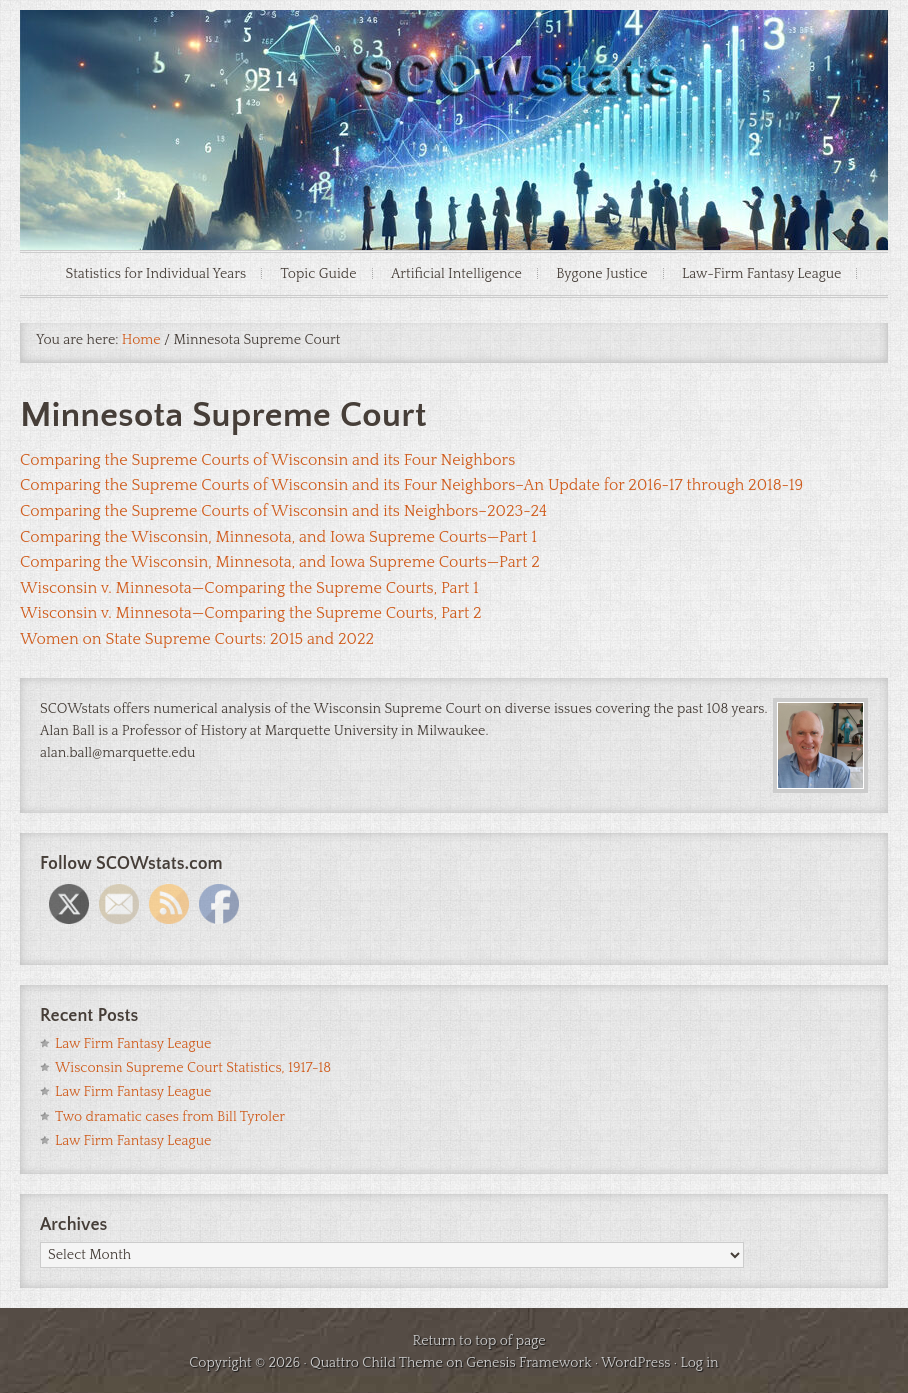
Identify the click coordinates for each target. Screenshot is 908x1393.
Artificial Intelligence (456, 274)
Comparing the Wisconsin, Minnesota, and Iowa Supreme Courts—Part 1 (278, 537)
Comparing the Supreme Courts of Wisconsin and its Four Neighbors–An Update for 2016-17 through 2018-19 (411, 485)
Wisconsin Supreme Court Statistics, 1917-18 (193, 1068)
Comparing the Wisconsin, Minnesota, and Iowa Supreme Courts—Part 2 (280, 562)
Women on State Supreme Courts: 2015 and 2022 (197, 639)
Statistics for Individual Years (156, 274)
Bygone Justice (601, 274)
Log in (699, 1363)
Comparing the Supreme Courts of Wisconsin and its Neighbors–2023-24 (283, 511)
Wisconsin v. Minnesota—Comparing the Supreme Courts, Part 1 (249, 588)
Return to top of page (478, 1341)
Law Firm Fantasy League (133, 1044)
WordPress (636, 1363)
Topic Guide (319, 274)
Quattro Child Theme (376, 1363)
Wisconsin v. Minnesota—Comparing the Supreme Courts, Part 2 (251, 613)
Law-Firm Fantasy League (762, 274)
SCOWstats (454, 70)
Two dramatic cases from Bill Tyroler (170, 1117)
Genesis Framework (528, 1363)
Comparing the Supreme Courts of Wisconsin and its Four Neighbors (267, 460)
